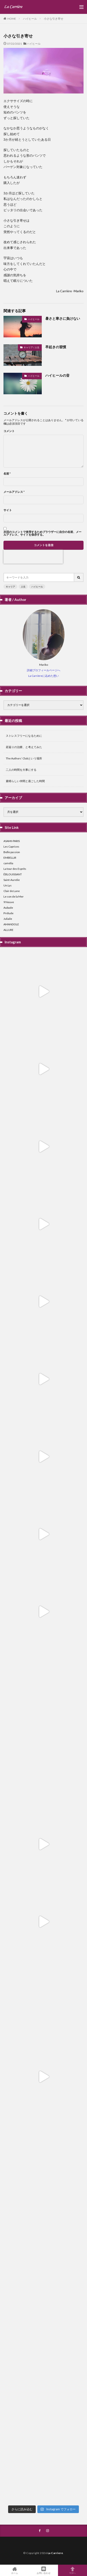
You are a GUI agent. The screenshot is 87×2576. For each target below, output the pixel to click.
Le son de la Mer (13, 896)
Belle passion (11, 852)
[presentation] (33, 557)
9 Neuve (8, 902)
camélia (8, 863)
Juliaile (7, 918)
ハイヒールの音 (57, 375)
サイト (7, 510)
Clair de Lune (11, 891)
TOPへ (72, 2570)
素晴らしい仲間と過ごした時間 (25, 781)
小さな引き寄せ (53, 18)
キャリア (10, 586)
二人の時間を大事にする (21, 769)
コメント (9, 431)
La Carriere (55, 2553)
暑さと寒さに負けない (62, 318)
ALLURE (8, 930)
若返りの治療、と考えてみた (24, 747)
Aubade (8, 907)
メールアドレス (14, 492)
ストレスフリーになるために (24, 735)
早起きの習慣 (55, 347)
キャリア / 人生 (31, 347)
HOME (11, 18)
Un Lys (7, 885)
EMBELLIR (9, 857)
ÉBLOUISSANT (12, 874)
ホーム (14, 2570)
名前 (7, 473)
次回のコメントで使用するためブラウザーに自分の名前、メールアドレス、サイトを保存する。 (42, 533)
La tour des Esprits (14, 868)
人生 (23, 586)
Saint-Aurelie (11, 880)
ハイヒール (30, 18)
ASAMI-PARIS (11, 841)
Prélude (8, 913)
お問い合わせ (43, 2570)
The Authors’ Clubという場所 (24, 758)
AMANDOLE (11, 924)
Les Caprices (11, 846)
